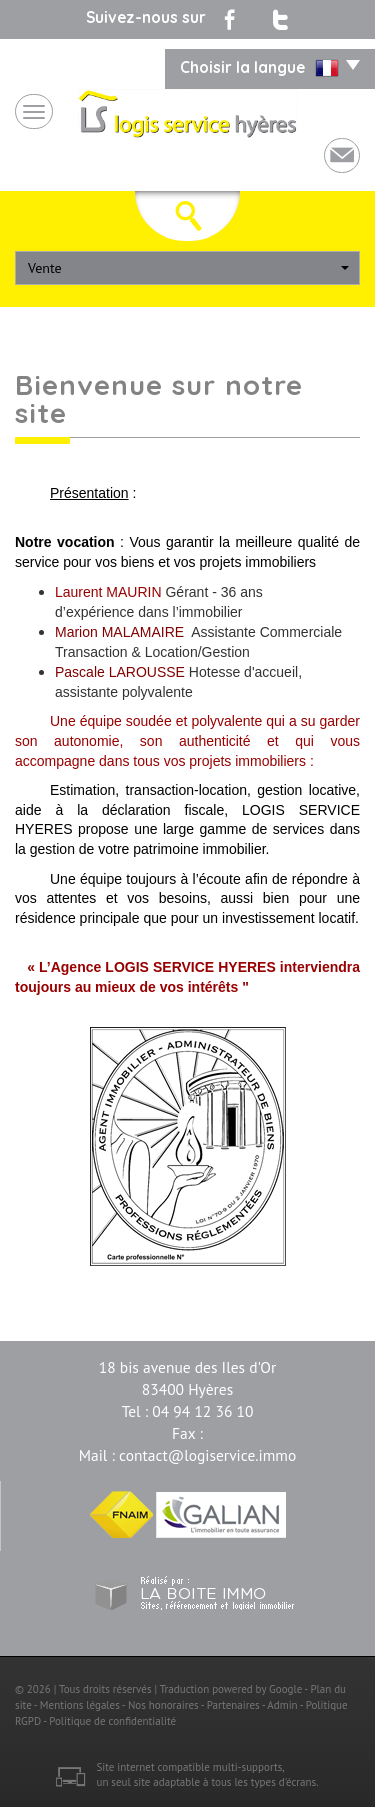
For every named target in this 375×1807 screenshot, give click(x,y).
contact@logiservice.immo (207, 1455)
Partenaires (233, 1705)
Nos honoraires (163, 1705)
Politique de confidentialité (112, 1721)
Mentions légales (80, 1705)
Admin (282, 1705)
